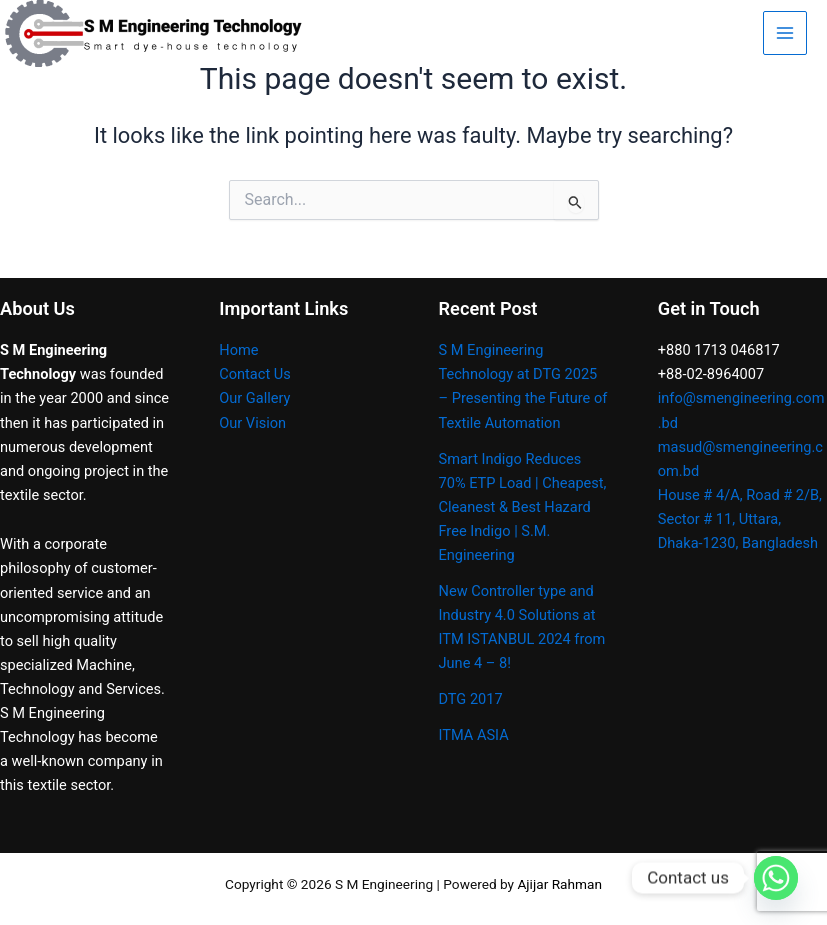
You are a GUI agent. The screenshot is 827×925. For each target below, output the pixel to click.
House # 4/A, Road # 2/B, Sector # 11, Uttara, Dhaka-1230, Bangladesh (740, 519)
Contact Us (255, 374)
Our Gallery (254, 398)
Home (238, 350)
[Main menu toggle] (785, 33)
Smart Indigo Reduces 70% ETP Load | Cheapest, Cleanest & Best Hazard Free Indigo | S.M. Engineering (523, 507)
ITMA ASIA (474, 735)
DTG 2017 (471, 699)
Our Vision (252, 423)
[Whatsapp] (776, 878)
